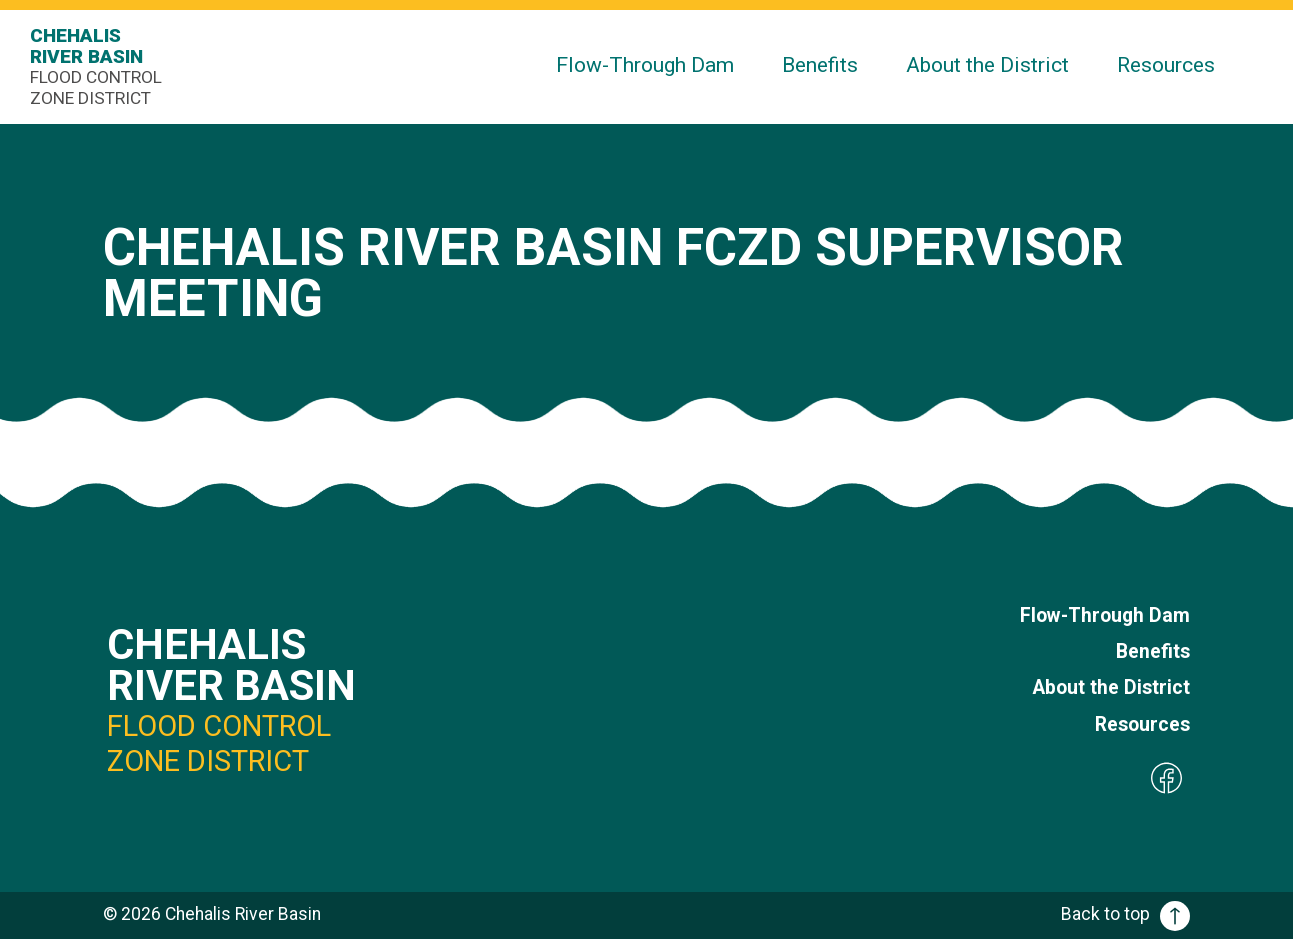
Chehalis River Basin (100, 66)
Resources (1166, 64)
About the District (987, 64)
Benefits (820, 64)
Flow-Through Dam (645, 64)
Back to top (1125, 914)
